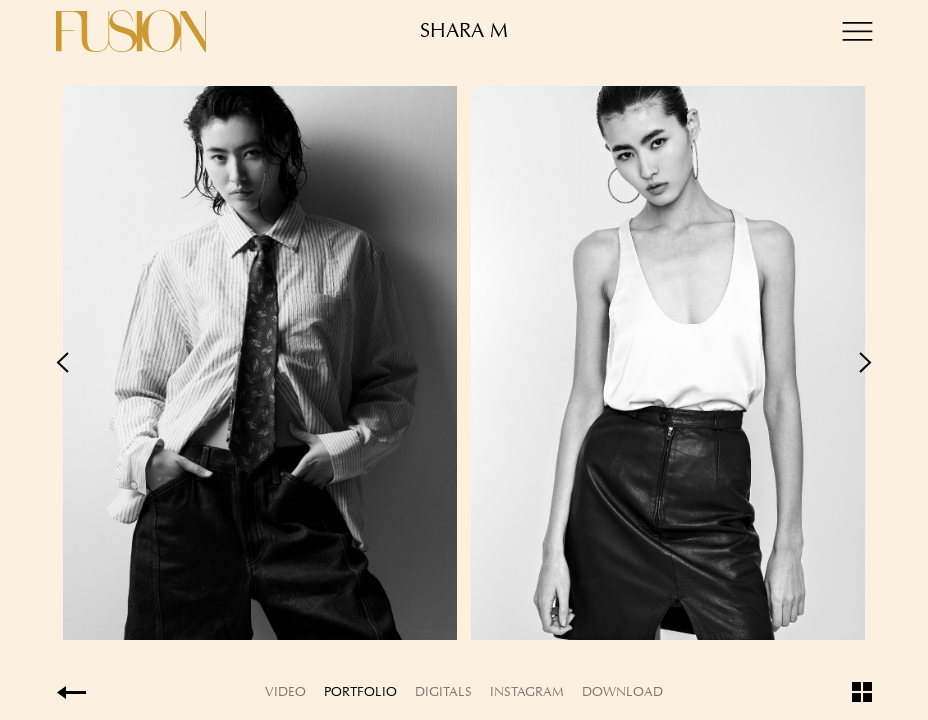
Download (622, 691)
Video (285, 691)
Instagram (527, 691)
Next (668, 362)
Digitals (443, 691)
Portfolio (360, 691)
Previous (260, 362)
